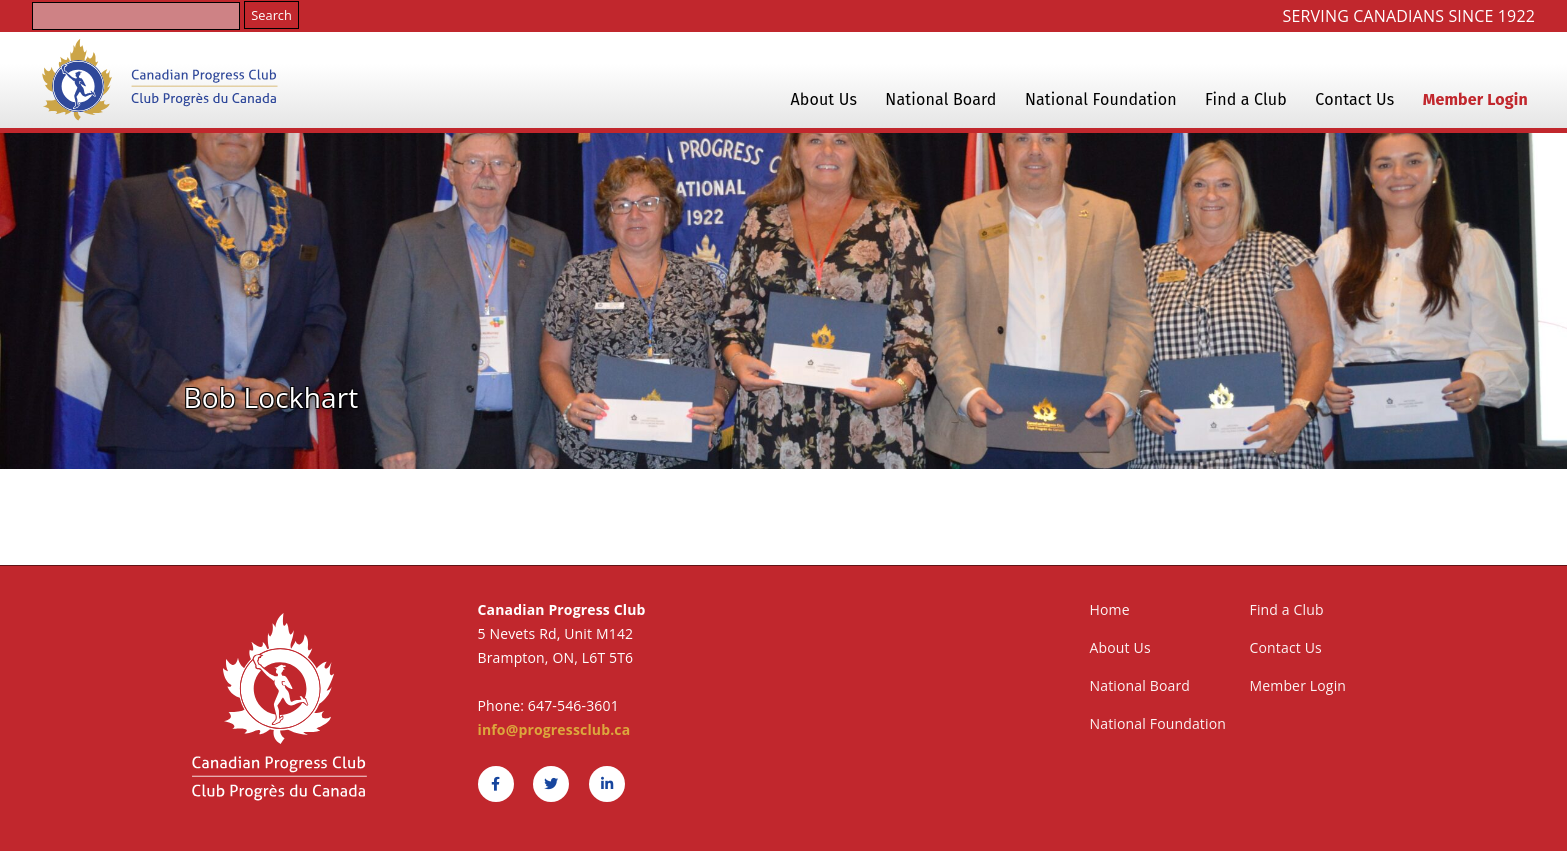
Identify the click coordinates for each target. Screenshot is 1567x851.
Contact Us (1354, 99)
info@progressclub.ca (554, 729)
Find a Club (1246, 99)
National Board (940, 99)
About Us (823, 99)
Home (1110, 609)
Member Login (1475, 99)
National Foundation (1101, 99)
